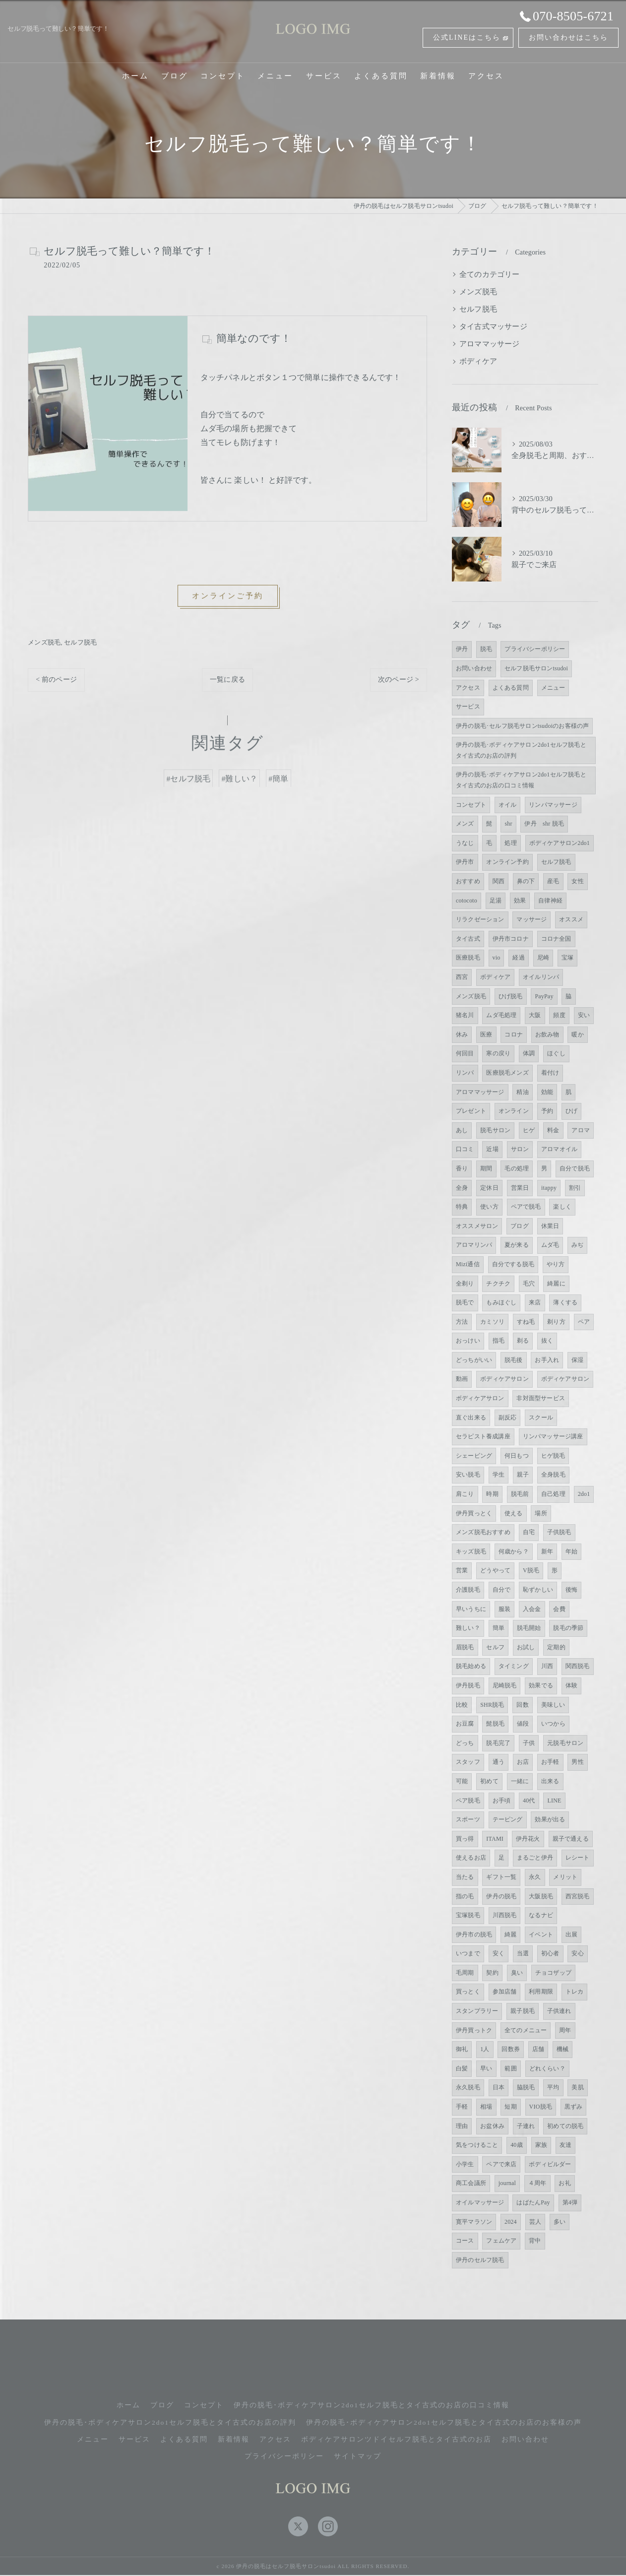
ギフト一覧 (501, 1876)
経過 (518, 957)
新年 (547, 1551)
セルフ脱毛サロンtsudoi (536, 668)
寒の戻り (498, 1053)
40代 (529, 1800)
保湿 (577, 1359)
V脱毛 (531, 1570)
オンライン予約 (507, 861)
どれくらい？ (547, 2068)
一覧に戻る (227, 679)
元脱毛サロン (565, 1742)
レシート (577, 1857)
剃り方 (556, 1321)
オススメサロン (477, 1226)
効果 (520, 900)
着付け (550, 1072)
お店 (523, 1761)
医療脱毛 (468, 957)
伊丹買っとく (474, 1513)
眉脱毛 (465, 1647)
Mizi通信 (468, 1264)
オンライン (514, 1110)
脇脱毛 (526, 2087)
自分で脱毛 (575, 1168)
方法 (462, 1321)
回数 (522, 1704)
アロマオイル (559, 1149)
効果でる (541, 1685)
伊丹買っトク (474, 2030)
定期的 (556, 1647)
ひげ (571, 1110)
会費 (559, 1609)
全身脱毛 (553, 1474)
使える (513, 1513)
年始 (571, 1551)
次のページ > (398, 679)
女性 (577, 881)
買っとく (468, 1991)
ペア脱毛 (468, 1800)
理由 (462, 2126)
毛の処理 (516, 1168)
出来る (550, 1781)
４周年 (537, 2183)
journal (507, 2183)
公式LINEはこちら (467, 37)
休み (462, 1034)
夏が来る (516, 1244)
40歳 (516, 2144)
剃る (523, 1340)
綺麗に (556, 1283)
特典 (462, 1206)
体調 (529, 1053)
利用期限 (541, 1991)
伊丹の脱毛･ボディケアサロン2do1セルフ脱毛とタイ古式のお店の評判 (521, 750)
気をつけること (477, 2144)
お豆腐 (465, 1723)
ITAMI (494, 1838)
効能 (547, 1092)
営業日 (520, 1187)
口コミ (465, 1149)
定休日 (489, 1187)
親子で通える (571, 1838)
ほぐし (556, 1053)
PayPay (544, 996)
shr (508, 823)
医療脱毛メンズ (507, 1072)
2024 (510, 2221)
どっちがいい (474, 1359)
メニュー (553, 687)
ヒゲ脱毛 (553, 1455)
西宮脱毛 (577, 1896)
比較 (462, 1704)
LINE (554, 1800)
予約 (547, 1110)
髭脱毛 (495, 1723)
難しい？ (468, 1627)
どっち (465, 1742)
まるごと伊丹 (535, 1857)
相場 (486, 2106)
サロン (520, 1149)
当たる (465, 1876)
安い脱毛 (468, 1474)
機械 (562, 2049)
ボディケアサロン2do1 (559, 842)
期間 (486, 1168)
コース (465, 2240)
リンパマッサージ (553, 804)
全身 (462, 1187)
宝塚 (567, 957)
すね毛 (526, 1321)
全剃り (465, 1283)
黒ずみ (573, 2106)
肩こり (465, 1493)
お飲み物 (547, 1034)
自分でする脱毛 (513, 1264)
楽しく (562, 1206)
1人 (484, 2049)
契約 (492, 1972)
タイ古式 (468, 938)
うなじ (465, 842)
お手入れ (547, 1359)
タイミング (514, 1666)
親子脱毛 (522, 2010)
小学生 (465, 2164)
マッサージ (531, 919)
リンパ (465, 1072)
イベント (541, 1934)
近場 (492, 1149)
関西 (498, 881)
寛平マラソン (474, 2221)
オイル (508, 804)
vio (497, 957)
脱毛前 (520, 1493)
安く (498, 1953)
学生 (498, 1474)
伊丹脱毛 (468, 1685)
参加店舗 (505, 1991)
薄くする (565, 1302)
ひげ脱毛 (511, 996)
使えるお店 (471, 1857)
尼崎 (543, 957)
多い (559, 2221)
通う (498, 1761)
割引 (575, 1187)
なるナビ (541, 1915)
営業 (462, 1570)
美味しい (553, 1704)
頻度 (559, 1015)
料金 (553, 1130)
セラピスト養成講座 (483, 1436)
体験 (571, 1685)
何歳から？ (514, 1551)
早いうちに (471, 1609)
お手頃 (502, 1800)
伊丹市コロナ (511, 938)
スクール (541, 1417)
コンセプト (471, 804)
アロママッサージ (489, 344)
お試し (526, 1647)
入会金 (532, 1609)
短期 (510, 2106)
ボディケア (478, 361)
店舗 (538, 2049)
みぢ (577, 1244)
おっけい (468, 1340)
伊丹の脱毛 (501, 1896)
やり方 (556, 1264)
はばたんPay (533, 2202)
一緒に (520, 1781)
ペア (584, 1321)
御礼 (462, 2049)
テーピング (508, 1819)
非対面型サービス (540, 1398)
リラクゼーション (480, 919)
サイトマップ (357, 2456)
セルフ (495, 1647)
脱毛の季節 (568, 1627)
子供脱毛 (559, 1532)
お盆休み (492, 2126)
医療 (486, 1034)
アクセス (468, 687)
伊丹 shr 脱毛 (543, 823)
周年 (565, 2030)
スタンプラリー (477, 2010)
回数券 (510, 2049)
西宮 (462, 976)
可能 (462, 1781)
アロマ (580, 1130)
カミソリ (492, 1321)
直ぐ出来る (471, 1417)
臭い (517, 1972)
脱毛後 (513, 1359)
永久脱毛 (468, 2087)
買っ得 (465, 1838)
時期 (492, 1493)
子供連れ (559, 2010)
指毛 (498, 1340)
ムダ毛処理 (501, 1015)
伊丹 (462, 648)
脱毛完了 (498, 1742)
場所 (541, 1513)
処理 (510, 842)
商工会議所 (471, 2183)
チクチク (498, 1283)
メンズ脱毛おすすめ (483, 1532)
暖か (577, 1034)
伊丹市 (465, 861)
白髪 (462, 2068)
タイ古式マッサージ (493, 326)
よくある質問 (511, 687)
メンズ (465, 823)
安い (584, 1015)
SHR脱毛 (492, 1704)
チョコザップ (553, 1972)
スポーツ (468, 1819)
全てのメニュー (525, 2030)
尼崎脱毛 (505, 1685)
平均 (553, 2087)
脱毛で (465, 1302)
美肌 (577, 2087)
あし (462, 1130)
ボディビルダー (550, 2164)
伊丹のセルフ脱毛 (480, 2259)
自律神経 (550, 900)
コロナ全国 (556, 938)
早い (486, 2068)
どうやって (495, 1570)
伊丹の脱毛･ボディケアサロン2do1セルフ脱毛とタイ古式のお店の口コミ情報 (521, 780)
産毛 (553, 881)
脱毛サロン (495, 1130)
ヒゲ (529, 1130)
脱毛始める (471, 1666)
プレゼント (471, 1110)
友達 (565, 2144)
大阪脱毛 (541, 1896)
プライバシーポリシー (534, 648)
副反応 (508, 1417)
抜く (547, 1340)
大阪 (535, 1015)
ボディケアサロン (504, 1378)
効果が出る (550, 1819)
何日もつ (516, 1455)
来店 (535, 1302)
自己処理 (553, 1493)
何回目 (465, 1053)
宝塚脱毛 (468, 1915)
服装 (504, 1609)
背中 (535, 2240)
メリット (565, 1876)
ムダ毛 (550, 1244)
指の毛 (465, 1896)
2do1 (584, 1493)
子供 (529, 1742)
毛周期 (465, 1972)
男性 (577, 1761)
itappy (549, 1187)
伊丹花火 (528, 1838)
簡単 (498, 1627)
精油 (522, 1092)
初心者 (550, 1953)
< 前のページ (56, 679)
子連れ (526, 2126)
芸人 (535, 2221)
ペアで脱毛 (526, 1206)
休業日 (550, 1226)
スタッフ (468, 1761)
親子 (523, 1474)
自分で (502, 1589)
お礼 (564, 2183)
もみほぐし (501, 1302)
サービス (468, 706)
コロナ (513, 1034)
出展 (571, 1934)
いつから (553, 1723)
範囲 (510, 2068)
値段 (523, 1723)
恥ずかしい (538, 1589)
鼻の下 (526, 881)
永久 (535, 1876)
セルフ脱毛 (80, 642)
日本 (498, 2087)
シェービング (474, 1455)
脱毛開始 (529, 1627)
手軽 (462, 2106)
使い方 (489, 1206)
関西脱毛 (577, 1666)
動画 (462, 1378)
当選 (523, 1953)
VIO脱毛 (540, 2106)
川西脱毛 (505, 1915)
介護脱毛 (468, 1589)
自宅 (529, 1532)
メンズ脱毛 (44, 642)
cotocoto (466, 900)
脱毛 (486, 648)
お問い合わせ (474, 668)
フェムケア (501, 2240)
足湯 (495, 900)
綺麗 (510, 1934)
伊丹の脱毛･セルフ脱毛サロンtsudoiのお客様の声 (522, 725)
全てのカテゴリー (489, 274)
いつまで (468, 1953)
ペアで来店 (501, 2164)
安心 (577, 1953)
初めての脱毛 (565, 2126)
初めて (489, 1781)
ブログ (519, 1226)
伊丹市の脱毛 (474, 1934)
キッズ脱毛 (471, 1551)
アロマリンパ (474, 1244)
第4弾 (570, 2202)
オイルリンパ (541, 976)
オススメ (571, 919)
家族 (541, 2144)
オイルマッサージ (480, 2202)
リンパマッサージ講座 (553, 1436)
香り (462, 1168)
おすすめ (468, 881)
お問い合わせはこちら (568, 37)
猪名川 (465, 1015)
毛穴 (529, 1283)
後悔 (571, 1589)
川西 (547, 1666)
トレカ (574, 1991)
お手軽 (550, 1761)
